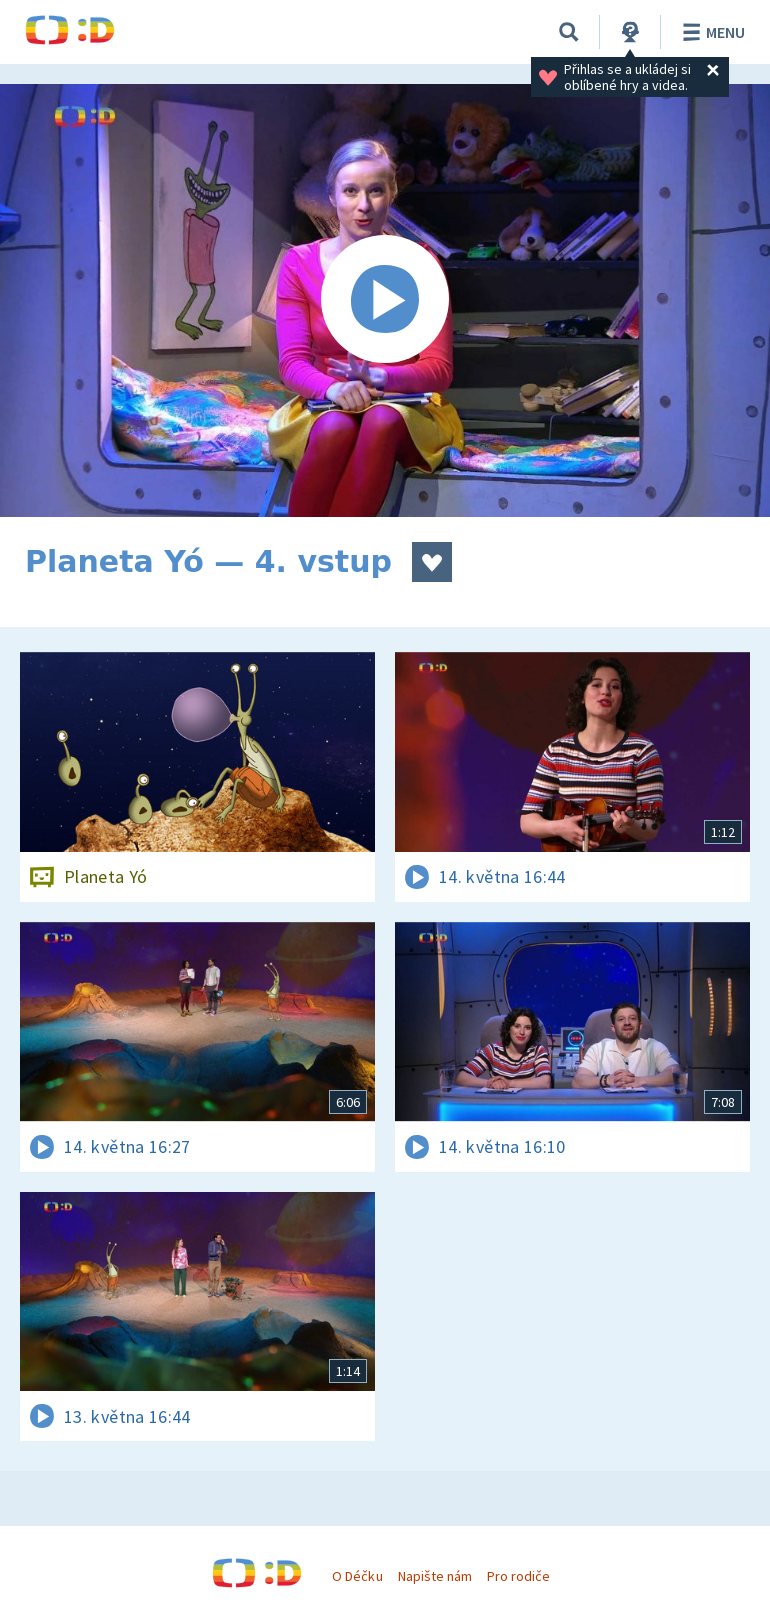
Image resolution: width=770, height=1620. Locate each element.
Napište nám (435, 1576)
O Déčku (357, 1576)
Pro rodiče (518, 1576)
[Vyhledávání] (569, 32)
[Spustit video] (385, 300)
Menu (710, 32)
